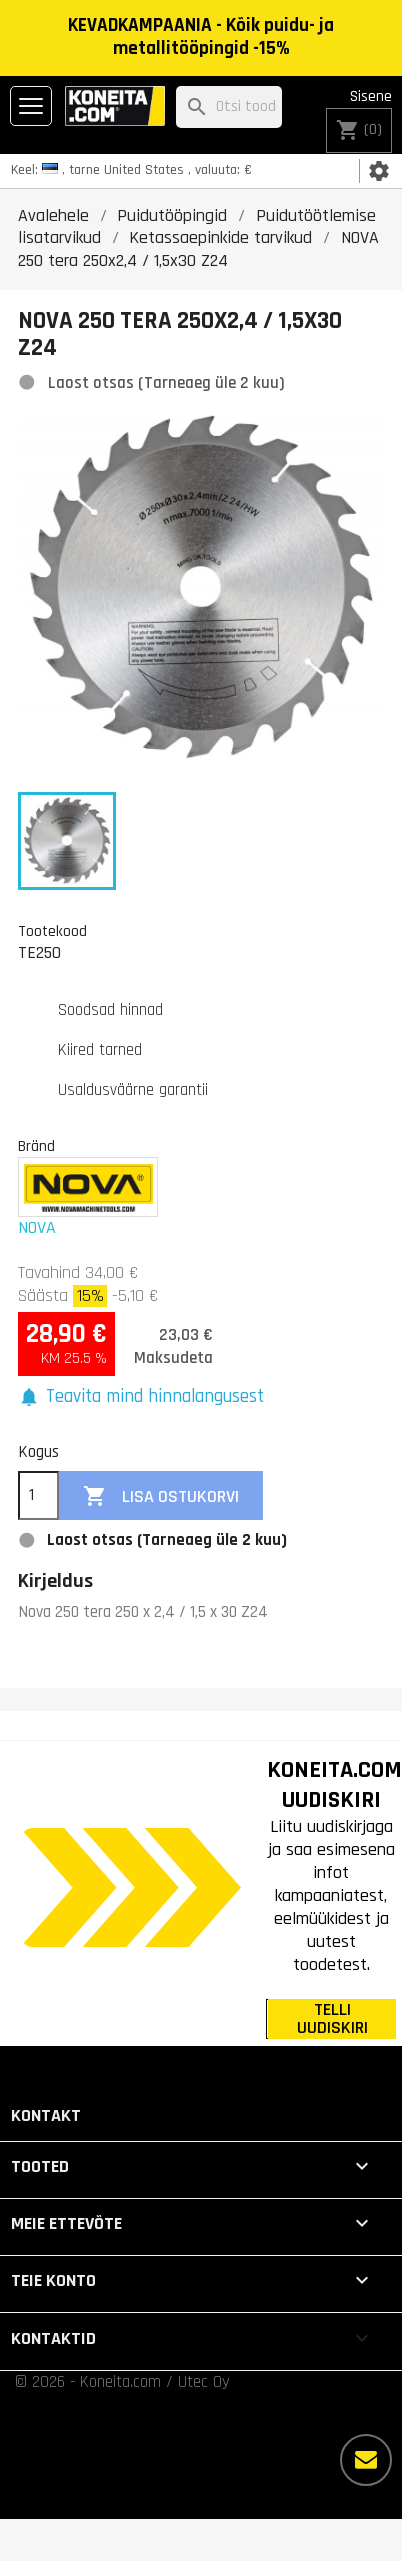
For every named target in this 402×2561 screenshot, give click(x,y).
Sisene (371, 96)
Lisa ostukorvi (161, 1496)
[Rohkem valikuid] (366, 2460)
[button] (141, 1397)
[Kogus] (38, 1496)
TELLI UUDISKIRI (332, 2019)
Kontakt (46, 2115)
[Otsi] (229, 107)
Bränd (36, 1146)
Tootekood (52, 931)
